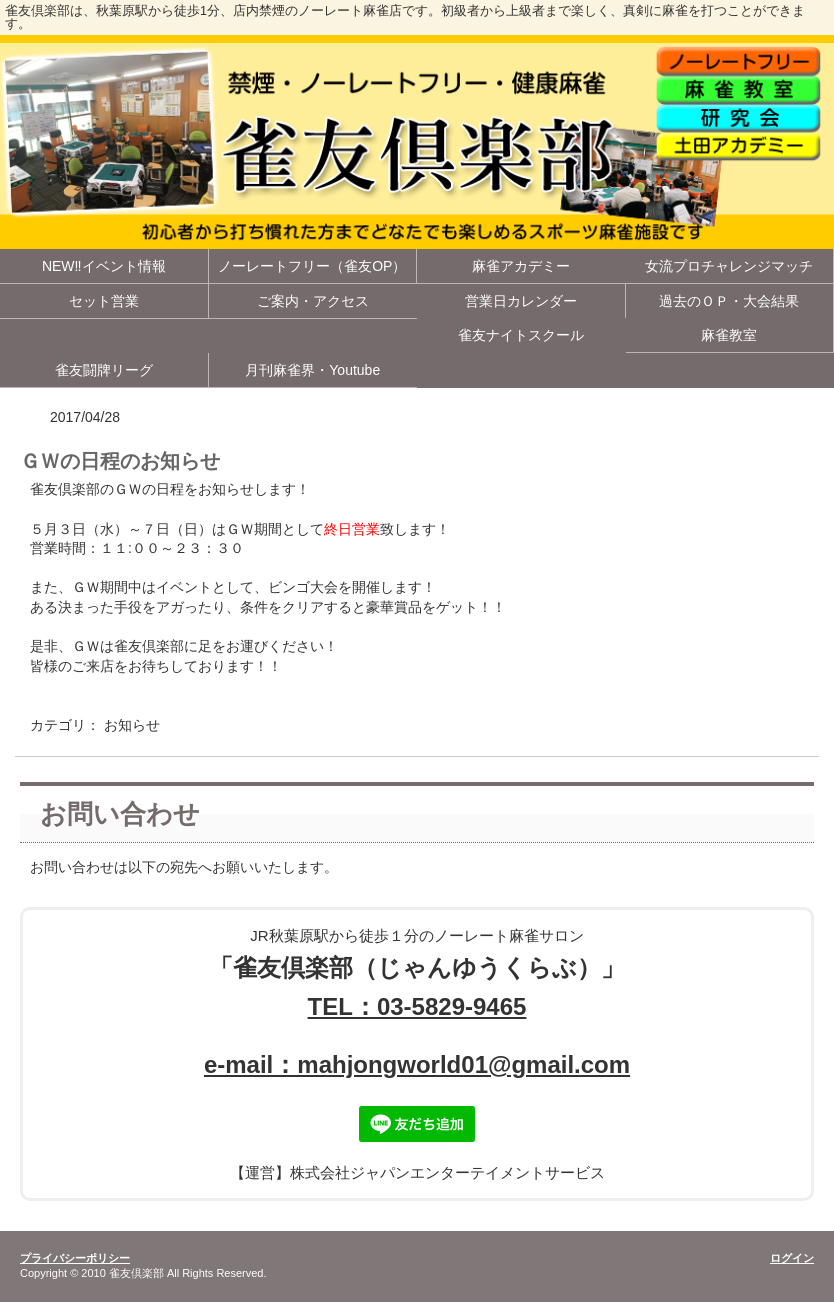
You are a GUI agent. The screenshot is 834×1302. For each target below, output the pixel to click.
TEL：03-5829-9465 (417, 1006)
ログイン (792, 1258)
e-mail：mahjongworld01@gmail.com (417, 1064)
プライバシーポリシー (75, 1258)
